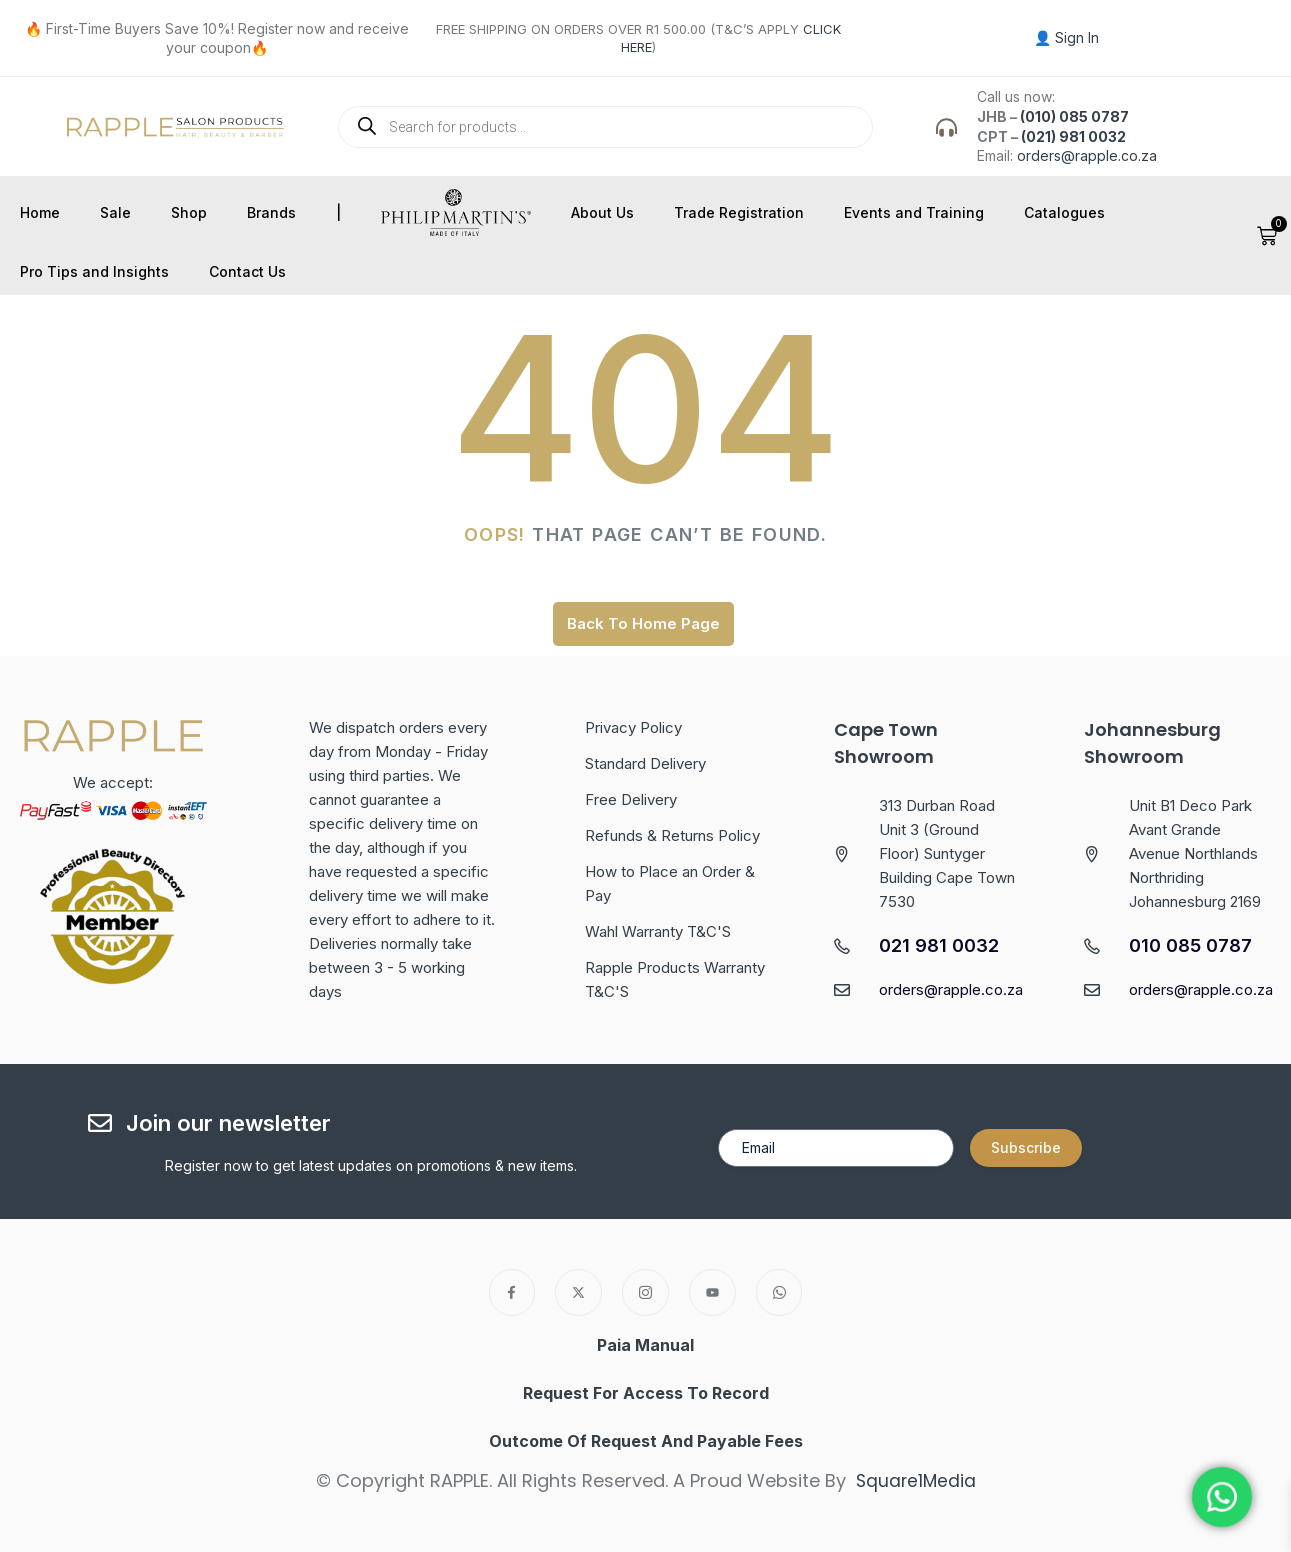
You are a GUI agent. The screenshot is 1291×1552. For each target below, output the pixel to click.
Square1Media (915, 1480)
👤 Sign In (1066, 37)
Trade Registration (739, 212)
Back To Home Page (643, 623)
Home (40, 212)
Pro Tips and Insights (94, 271)
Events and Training (914, 212)
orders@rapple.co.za (1087, 155)
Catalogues (1064, 212)
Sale (115, 212)
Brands (271, 212)
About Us (602, 212)
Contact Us (247, 271)
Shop (189, 212)
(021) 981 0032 (1073, 136)
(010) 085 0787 (1074, 116)
